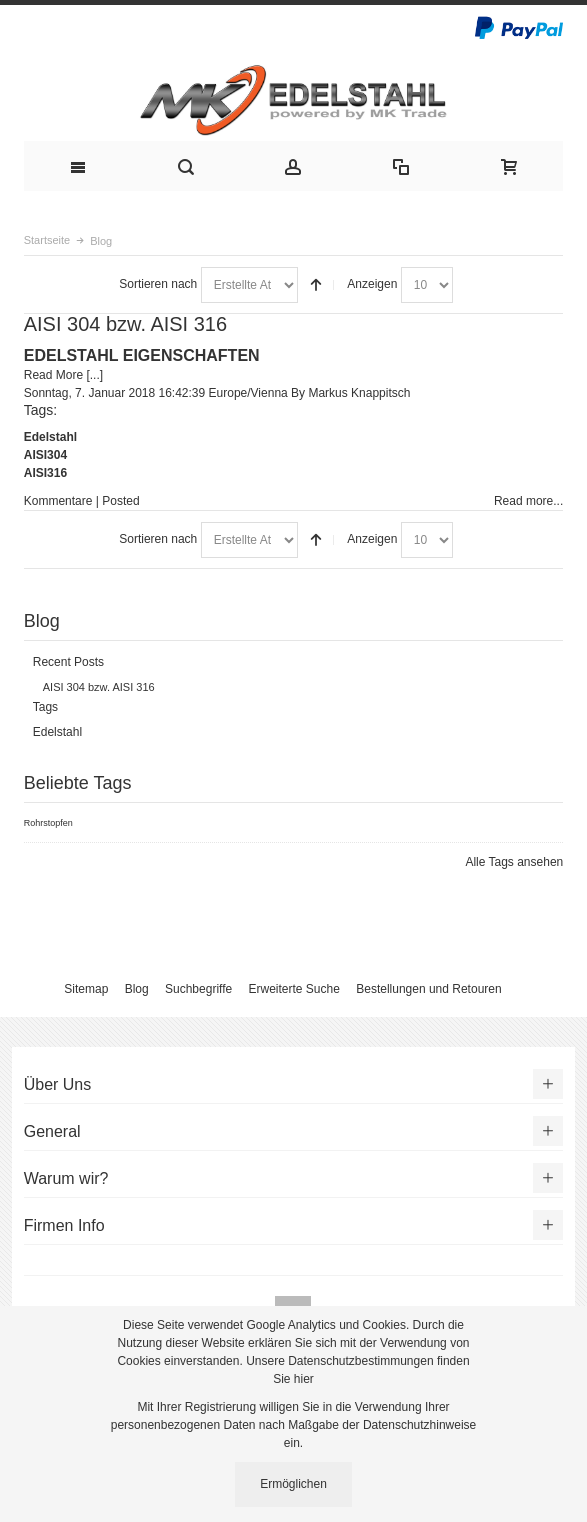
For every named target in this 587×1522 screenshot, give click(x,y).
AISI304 (45, 455)
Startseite (47, 240)
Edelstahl (50, 437)
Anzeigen (372, 284)
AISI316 (45, 473)
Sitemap (86, 989)
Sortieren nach (158, 284)
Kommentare (58, 501)
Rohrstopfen (48, 823)
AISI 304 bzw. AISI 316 (125, 324)
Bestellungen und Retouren (428, 989)
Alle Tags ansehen (514, 862)
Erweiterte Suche (294, 989)
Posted (120, 501)
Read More (53, 375)
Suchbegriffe (198, 989)
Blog (137, 989)
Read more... (528, 501)
